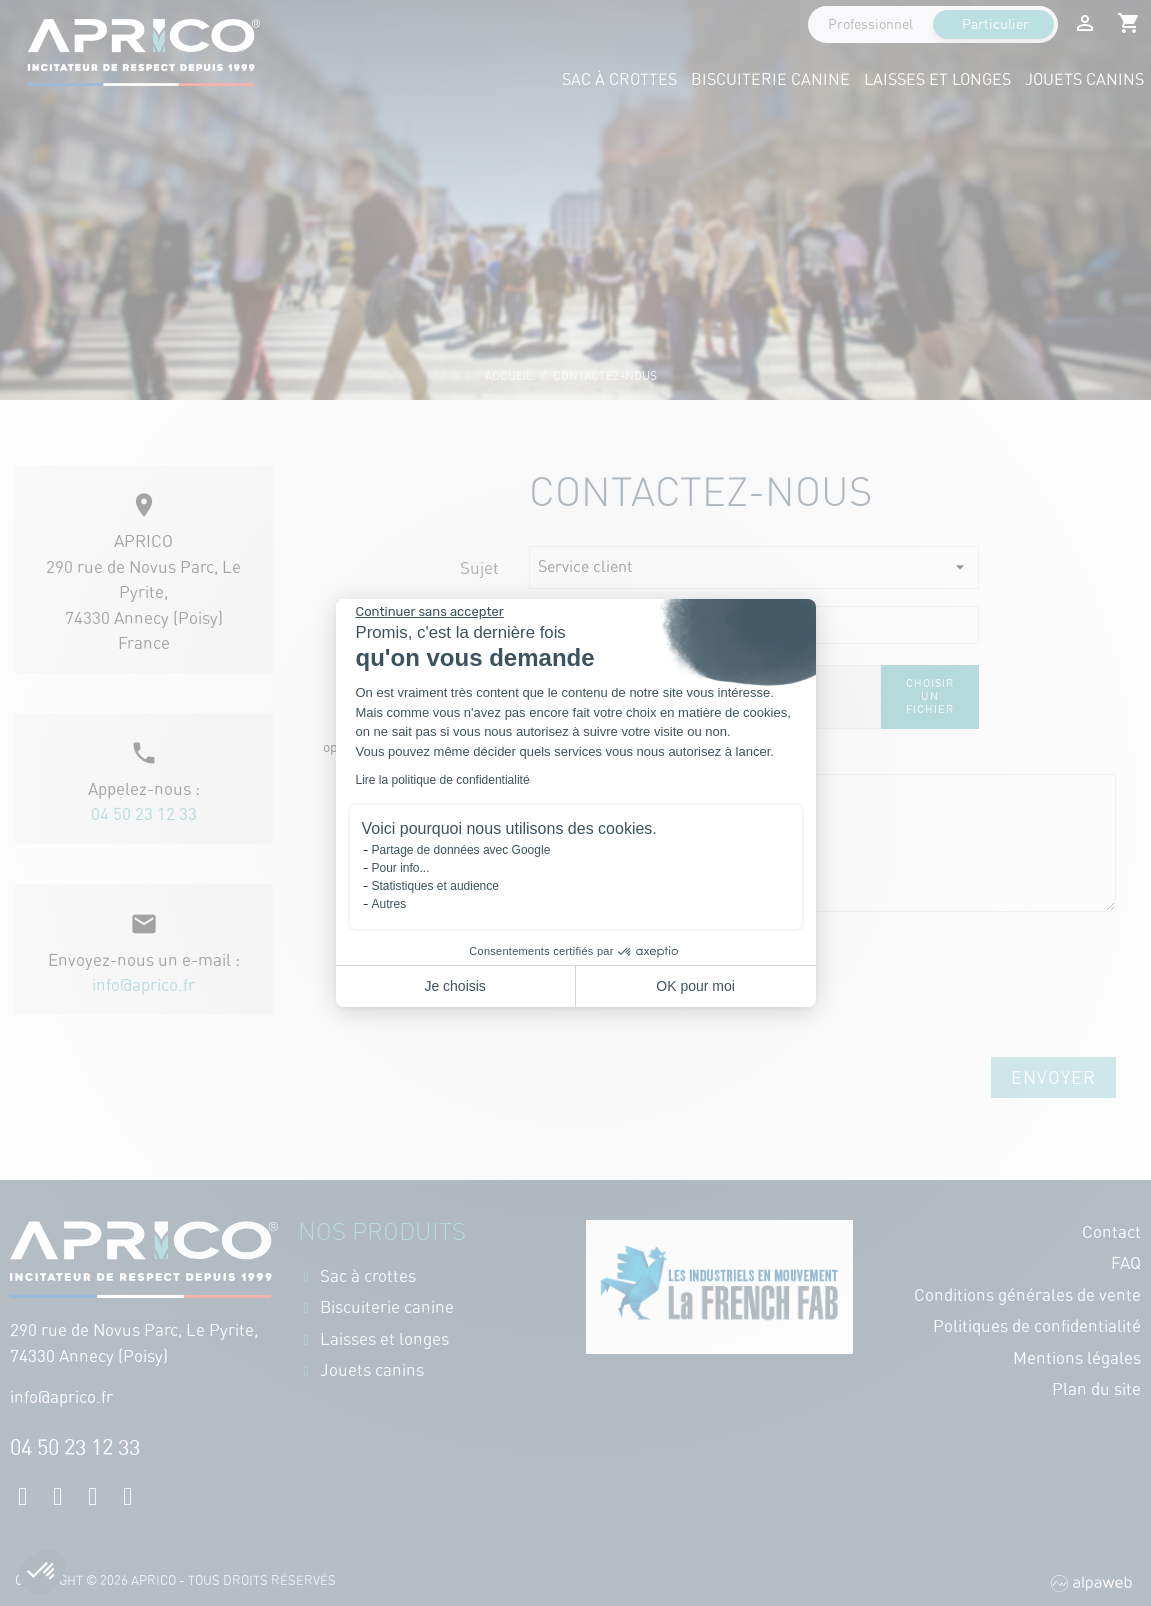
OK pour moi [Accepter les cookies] (695, 986)
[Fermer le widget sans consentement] (430, 612)
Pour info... (401, 868)
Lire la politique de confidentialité (443, 780)
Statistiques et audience (435, 886)
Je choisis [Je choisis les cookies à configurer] (454, 986)
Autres (389, 904)
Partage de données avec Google (461, 850)
